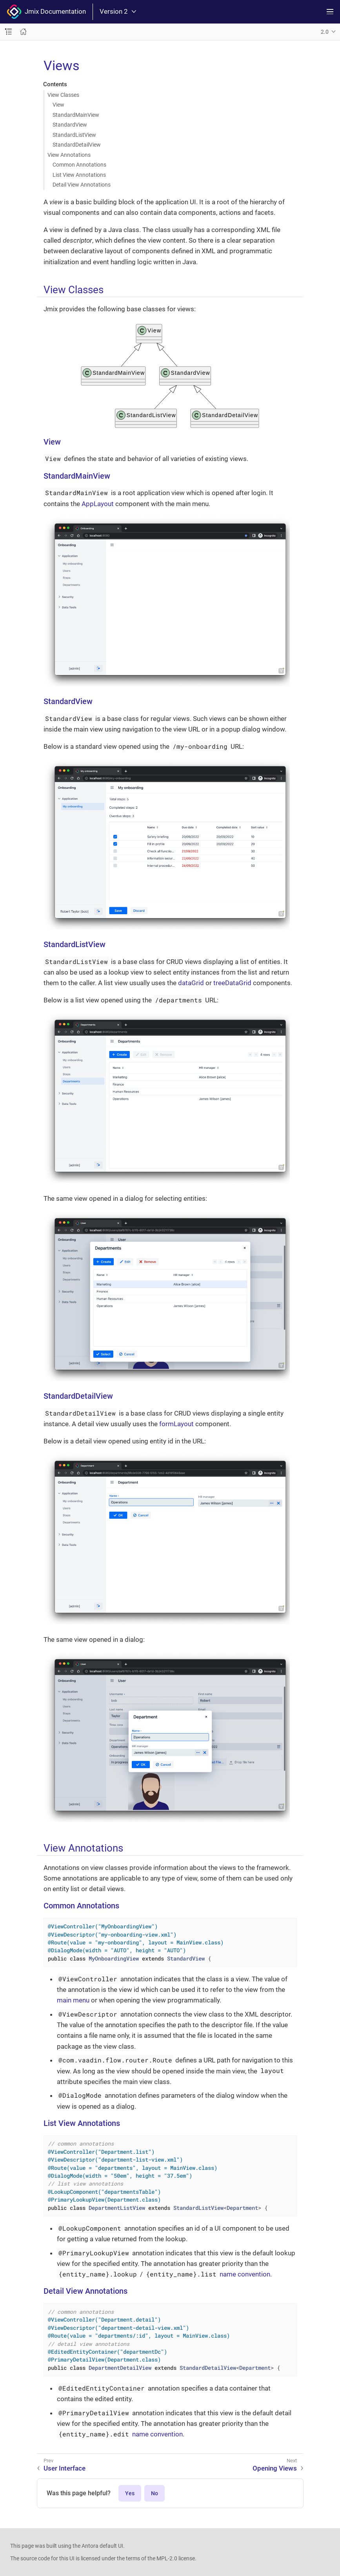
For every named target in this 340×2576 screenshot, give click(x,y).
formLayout (176, 1424)
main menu (73, 2000)
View (58, 105)
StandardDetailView (77, 145)
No (154, 2493)
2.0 (325, 32)
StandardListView (74, 135)
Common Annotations (79, 165)
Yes (130, 2493)
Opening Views (275, 2468)
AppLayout (98, 504)
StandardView (70, 125)
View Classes (63, 95)
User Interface (64, 2468)
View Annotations (69, 155)
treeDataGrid (232, 983)
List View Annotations (79, 175)
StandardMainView (76, 115)
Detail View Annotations (82, 185)
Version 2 (118, 11)
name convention (245, 2274)
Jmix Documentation (46, 11)
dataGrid (191, 983)
